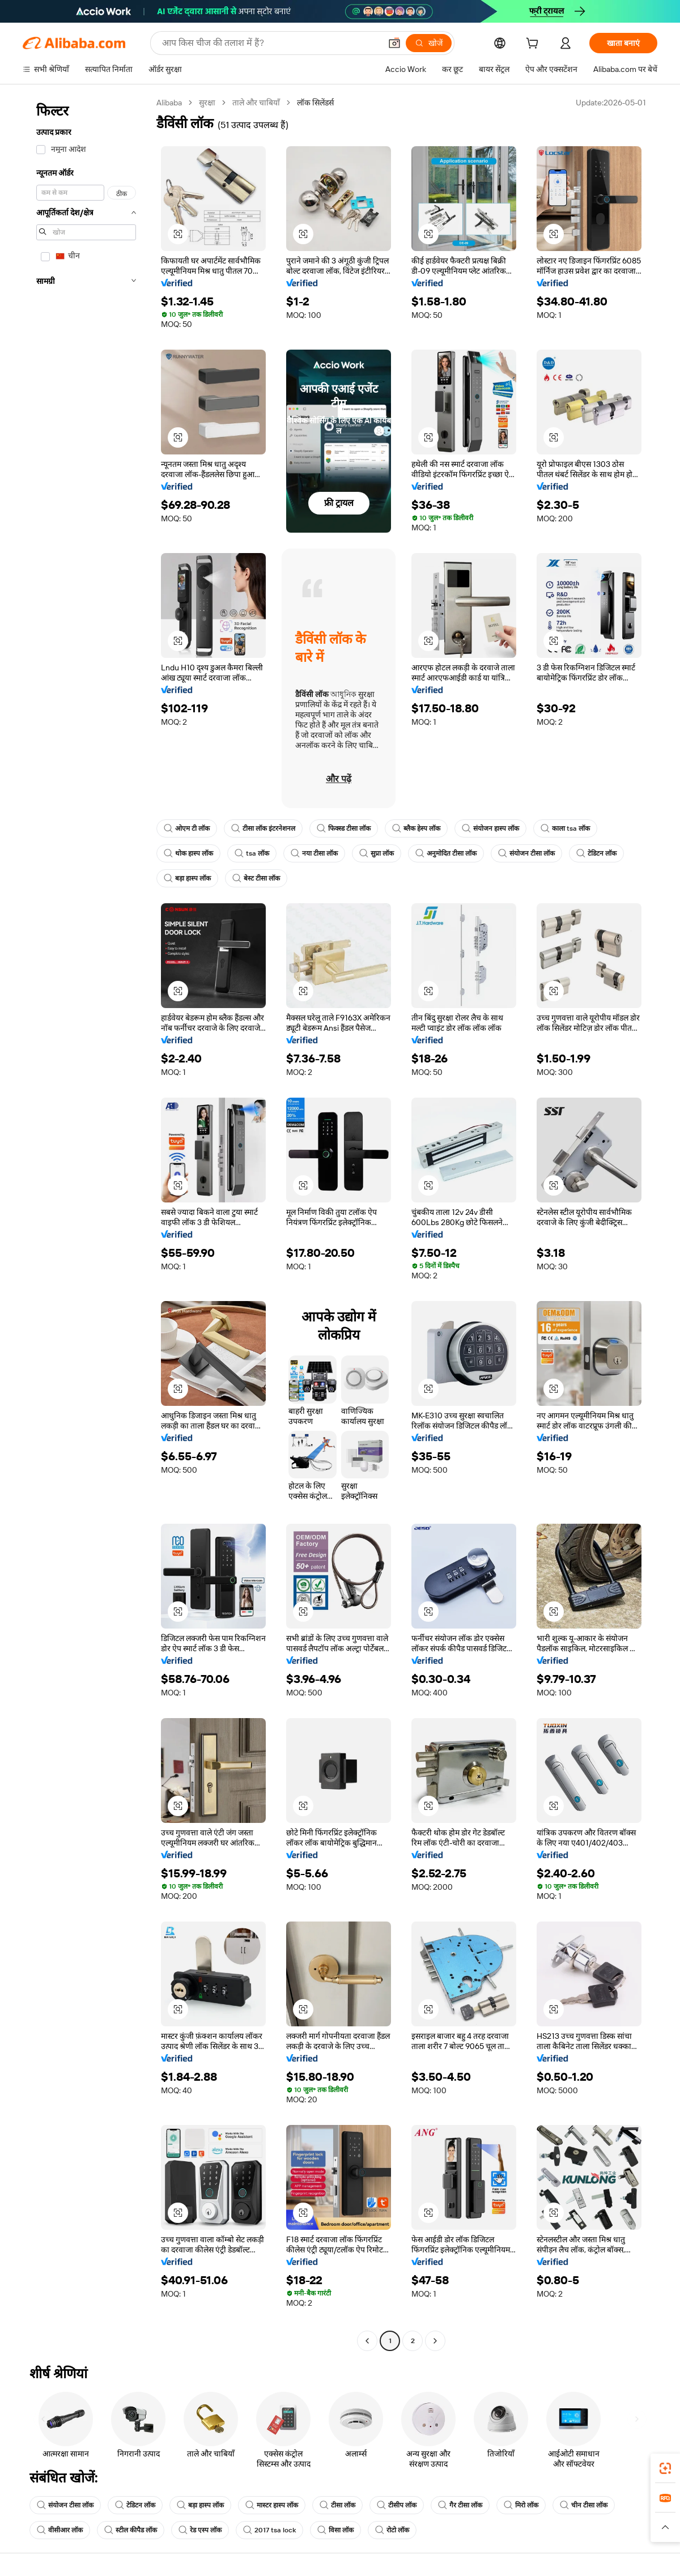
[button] (394, 43)
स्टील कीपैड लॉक (130, 2530)
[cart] (534, 44)
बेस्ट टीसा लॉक (256, 878)
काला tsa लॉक (565, 828)
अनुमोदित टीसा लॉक (446, 853)
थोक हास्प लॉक (188, 853)
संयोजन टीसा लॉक (526, 853)
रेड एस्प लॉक (200, 2530)
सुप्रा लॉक (376, 853)
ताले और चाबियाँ (256, 102)
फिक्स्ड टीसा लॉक (344, 828)
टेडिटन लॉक (596, 853)
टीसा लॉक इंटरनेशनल (263, 828)
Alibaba (169, 102)
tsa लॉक (252, 853)
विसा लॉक (335, 2530)
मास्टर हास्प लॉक (271, 2505)
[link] (665, 2468)
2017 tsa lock (269, 2530)
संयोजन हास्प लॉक (490, 828)
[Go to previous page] (367, 2341)
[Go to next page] (435, 2341)
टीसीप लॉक (396, 2505)
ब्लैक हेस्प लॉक (416, 828)
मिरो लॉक (521, 2505)
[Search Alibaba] (270, 43)
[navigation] (86, 1223)
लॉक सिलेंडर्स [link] (315, 102)
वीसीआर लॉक (60, 2530)
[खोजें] (429, 43)
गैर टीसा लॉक (460, 2505)
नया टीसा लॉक (314, 853)
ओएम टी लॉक (187, 828)
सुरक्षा (207, 102)
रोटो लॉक (392, 2530)
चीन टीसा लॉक (583, 2505)
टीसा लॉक (337, 2505)
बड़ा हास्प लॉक (187, 878)
